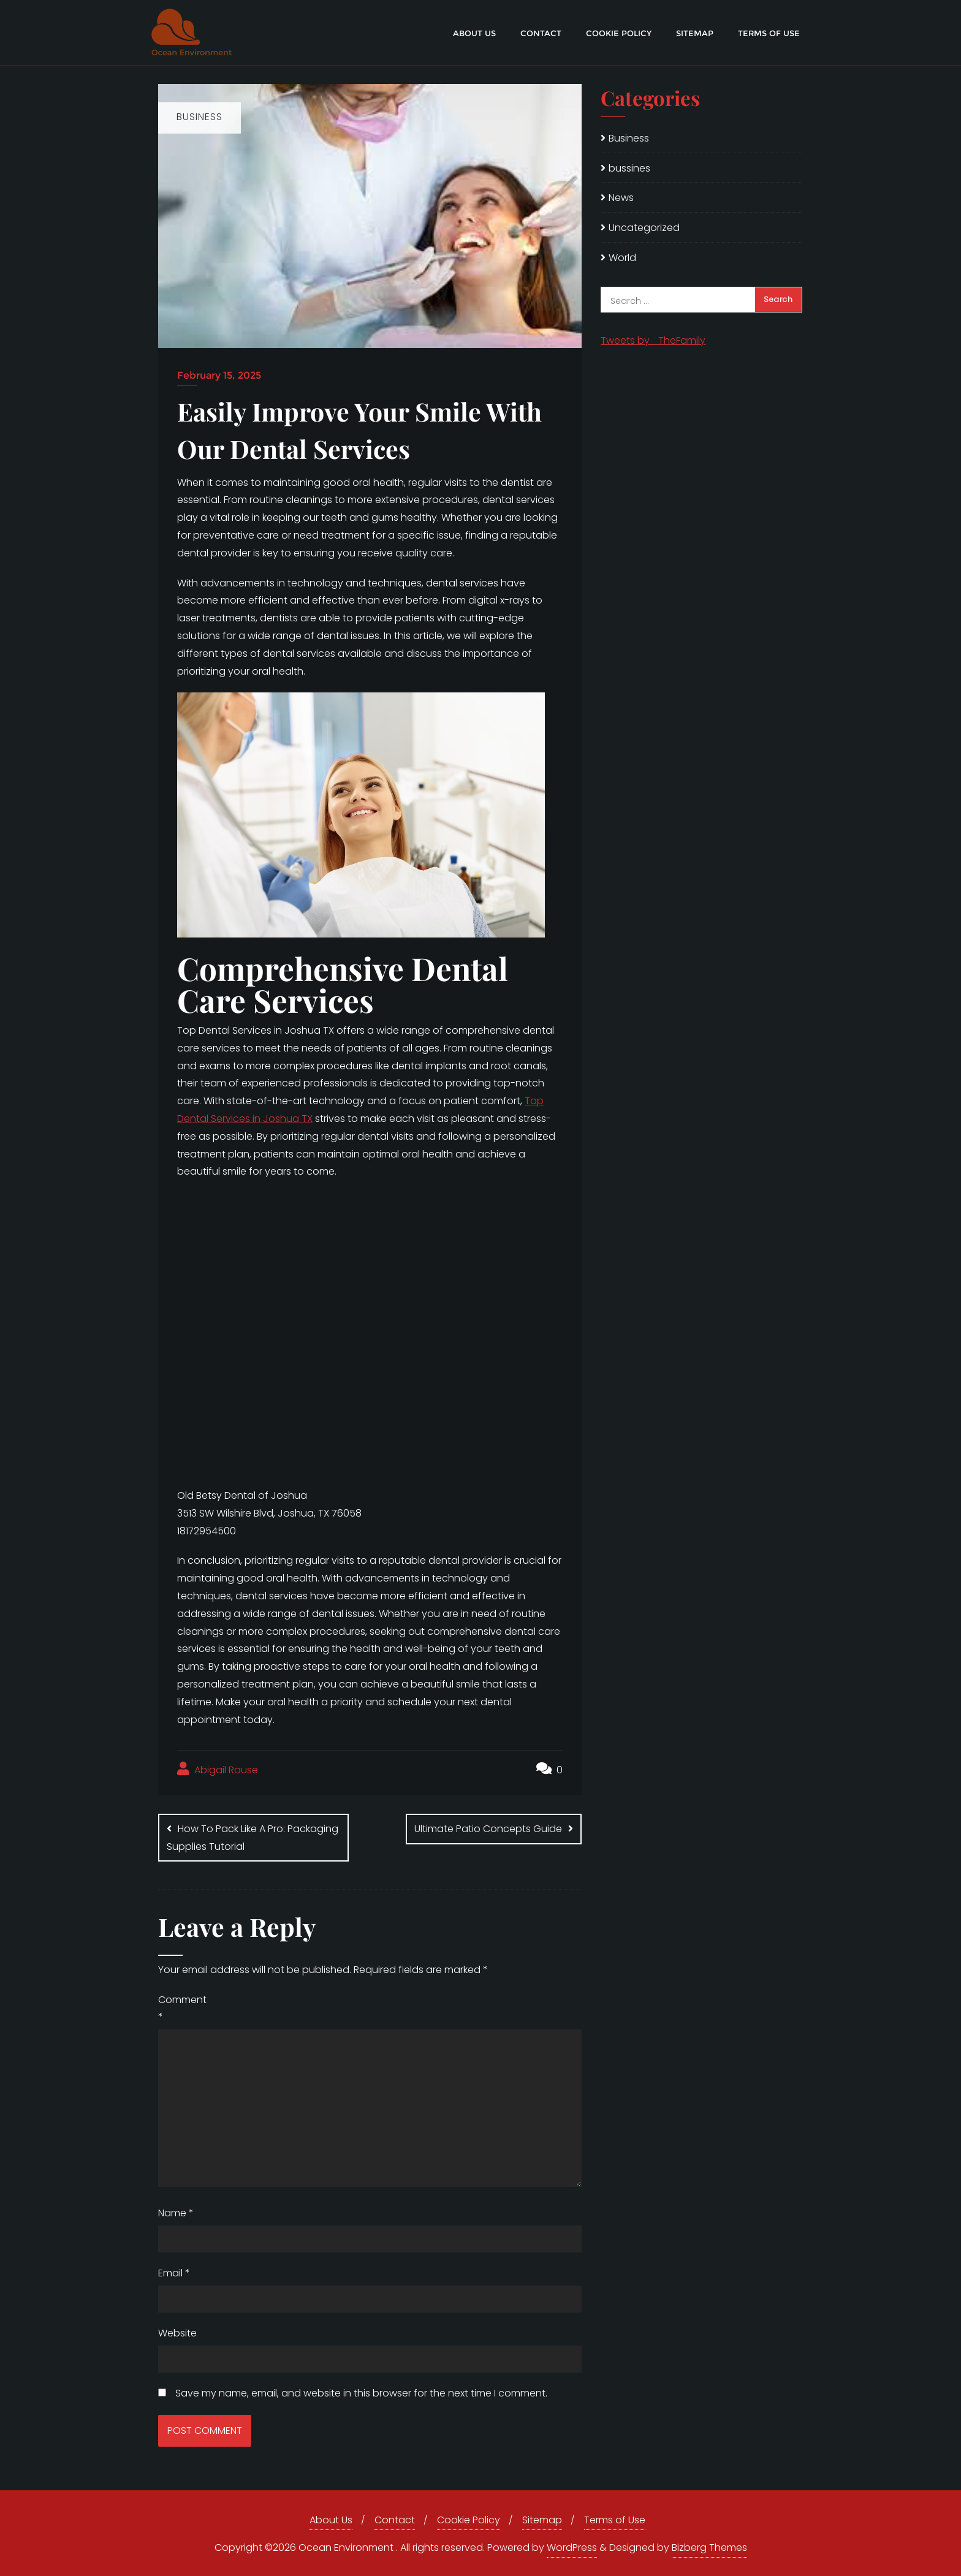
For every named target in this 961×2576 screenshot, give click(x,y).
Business (629, 138)
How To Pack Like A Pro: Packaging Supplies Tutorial (252, 1838)
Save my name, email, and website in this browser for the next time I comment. (361, 2393)
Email (174, 2273)
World (622, 258)
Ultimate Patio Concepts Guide (488, 1829)
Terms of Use (614, 2520)
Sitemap (542, 2520)
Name (176, 2213)
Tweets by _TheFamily (653, 340)
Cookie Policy (468, 2520)
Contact (394, 2520)
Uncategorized (644, 228)
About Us (331, 2520)
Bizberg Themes (709, 2547)
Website (177, 2333)
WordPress (572, 2547)
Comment (182, 2009)
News (621, 198)
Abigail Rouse (217, 1769)
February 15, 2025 (219, 375)
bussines (629, 168)
